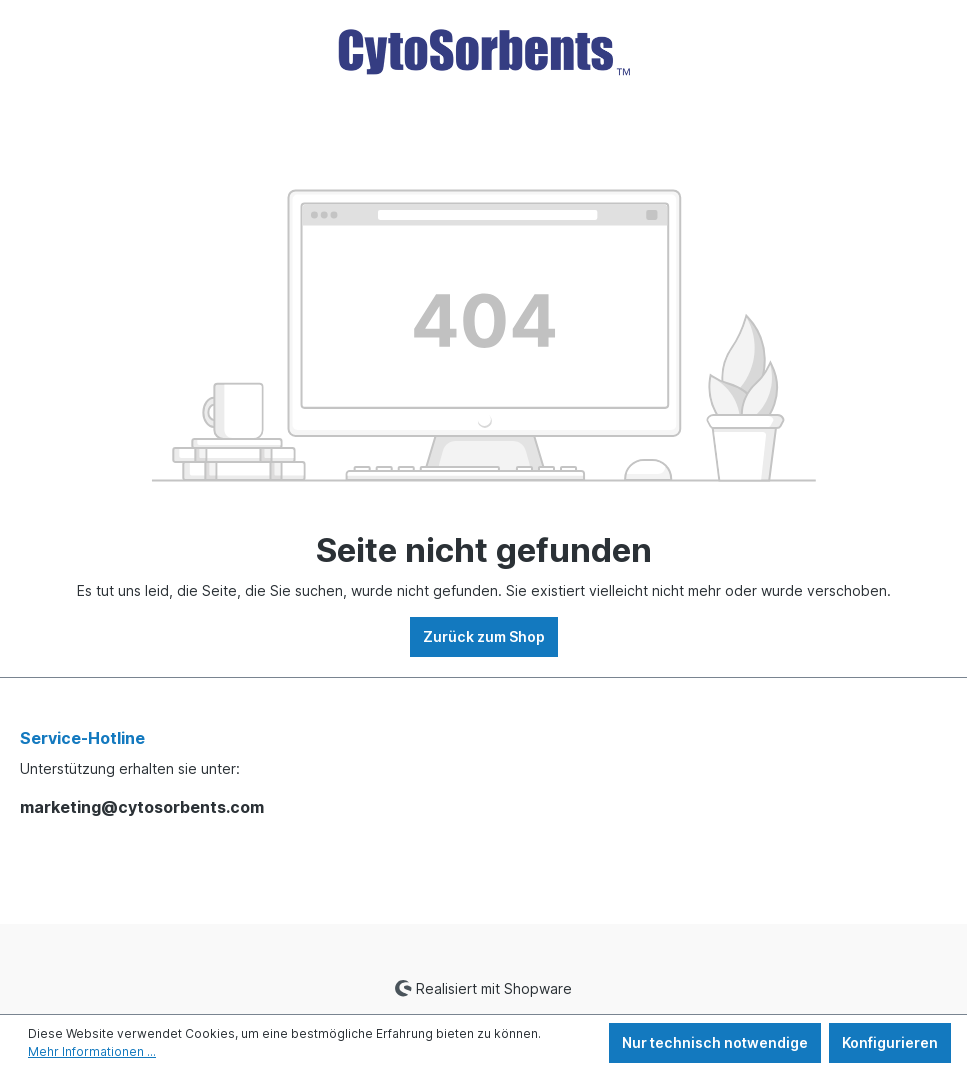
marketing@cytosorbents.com (142, 807)
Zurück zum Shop (484, 636)
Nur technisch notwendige (715, 1042)
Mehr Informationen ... (92, 1051)
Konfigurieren (890, 1042)
